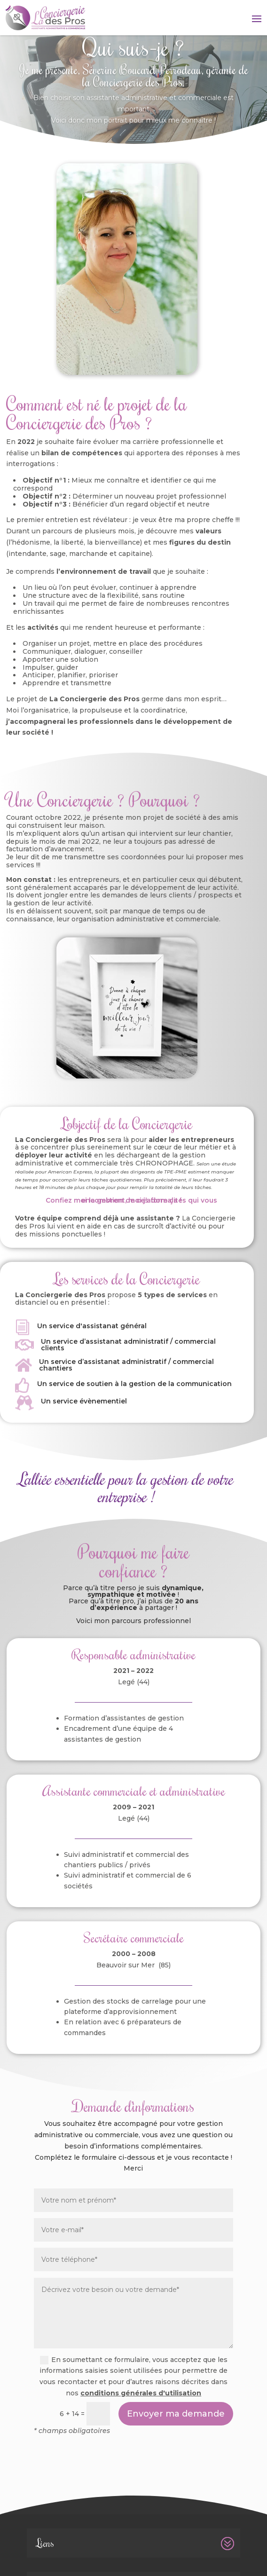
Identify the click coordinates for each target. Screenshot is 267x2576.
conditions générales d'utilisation (140, 2393)
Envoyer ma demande (176, 2414)
